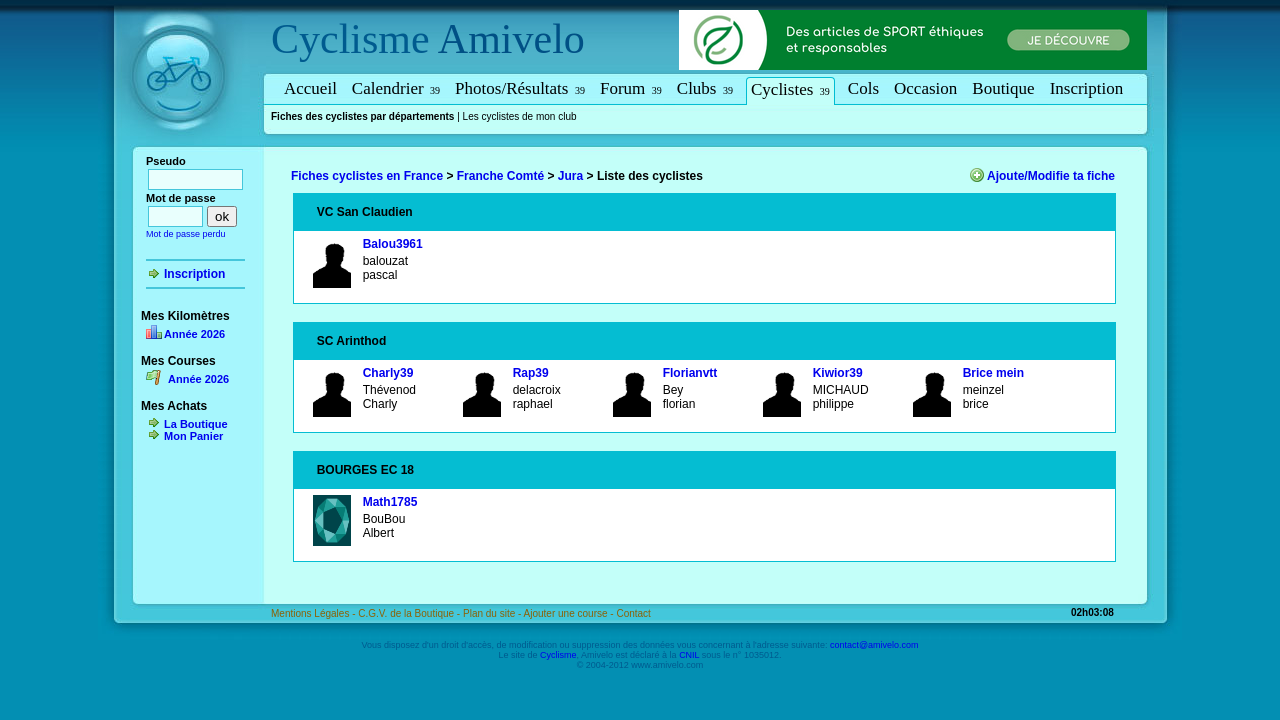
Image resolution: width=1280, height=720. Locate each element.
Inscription (1087, 88)
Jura (570, 176)
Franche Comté (500, 176)
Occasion (925, 88)
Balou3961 (393, 244)
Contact (633, 613)
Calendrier (396, 88)
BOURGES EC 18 (365, 470)
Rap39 (531, 373)
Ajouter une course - (570, 613)
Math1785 (390, 502)
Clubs (705, 88)
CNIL (689, 655)
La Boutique (196, 424)
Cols (863, 88)
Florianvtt (690, 373)
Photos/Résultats (520, 88)
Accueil (310, 88)
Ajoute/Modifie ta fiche (1051, 176)
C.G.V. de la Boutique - (410, 613)
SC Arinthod (352, 341)
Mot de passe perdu (186, 234)
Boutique (1003, 88)
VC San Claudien (365, 212)
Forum (631, 88)
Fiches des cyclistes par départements (362, 116)
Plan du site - (493, 613)
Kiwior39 (838, 373)
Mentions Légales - (314, 613)
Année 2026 (194, 334)
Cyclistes (790, 89)
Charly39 (388, 373)
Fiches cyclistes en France (367, 176)
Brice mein (993, 373)
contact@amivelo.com (874, 645)
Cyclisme (350, 39)
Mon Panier (193, 436)
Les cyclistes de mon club (520, 116)
